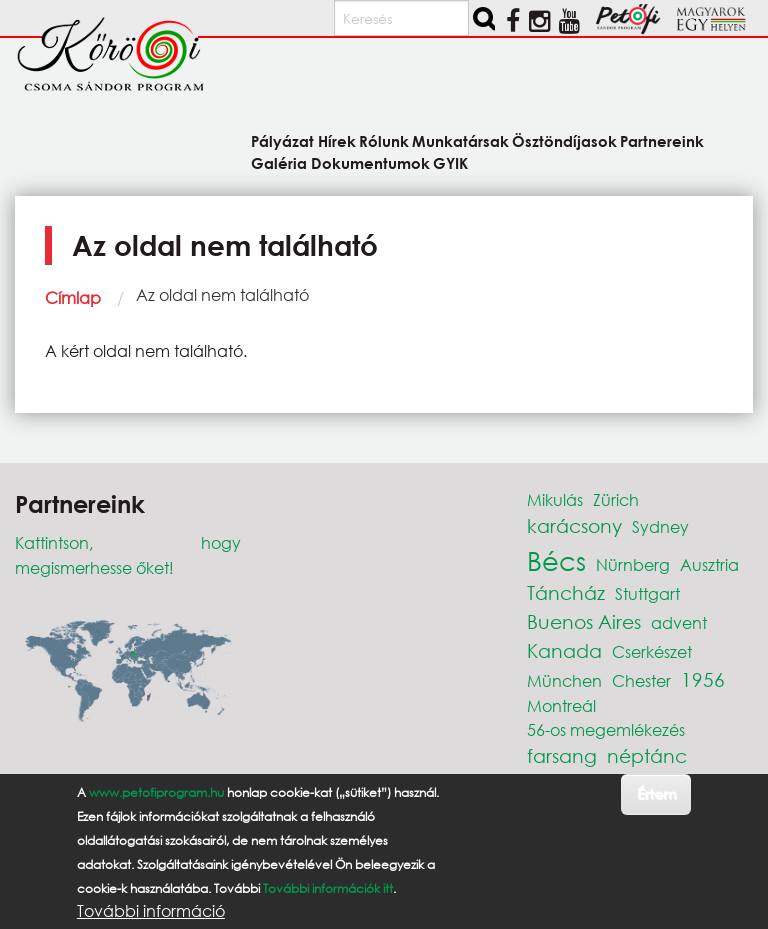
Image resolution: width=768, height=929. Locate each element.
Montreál (561, 705)
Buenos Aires (584, 621)
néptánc (647, 755)
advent (679, 622)
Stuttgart (647, 593)
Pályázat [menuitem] (282, 140)
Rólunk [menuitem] (384, 140)
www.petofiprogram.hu (156, 792)
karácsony (574, 525)
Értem (656, 793)
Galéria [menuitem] (279, 162)
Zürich (616, 499)
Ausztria (709, 564)
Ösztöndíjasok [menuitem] (564, 140)
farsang (562, 755)
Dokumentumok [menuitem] (370, 162)
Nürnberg (633, 564)
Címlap (73, 297)
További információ (151, 911)
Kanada (564, 650)
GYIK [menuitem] (450, 162)
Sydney (660, 526)
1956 (703, 679)
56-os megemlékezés (606, 729)
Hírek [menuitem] (337, 140)
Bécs (556, 560)
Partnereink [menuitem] (662, 140)
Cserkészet (652, 651)
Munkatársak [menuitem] (460, 140)
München (564, 680)
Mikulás (555, 499)
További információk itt (328, 888)
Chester (641, 680)
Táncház (566, 592)
